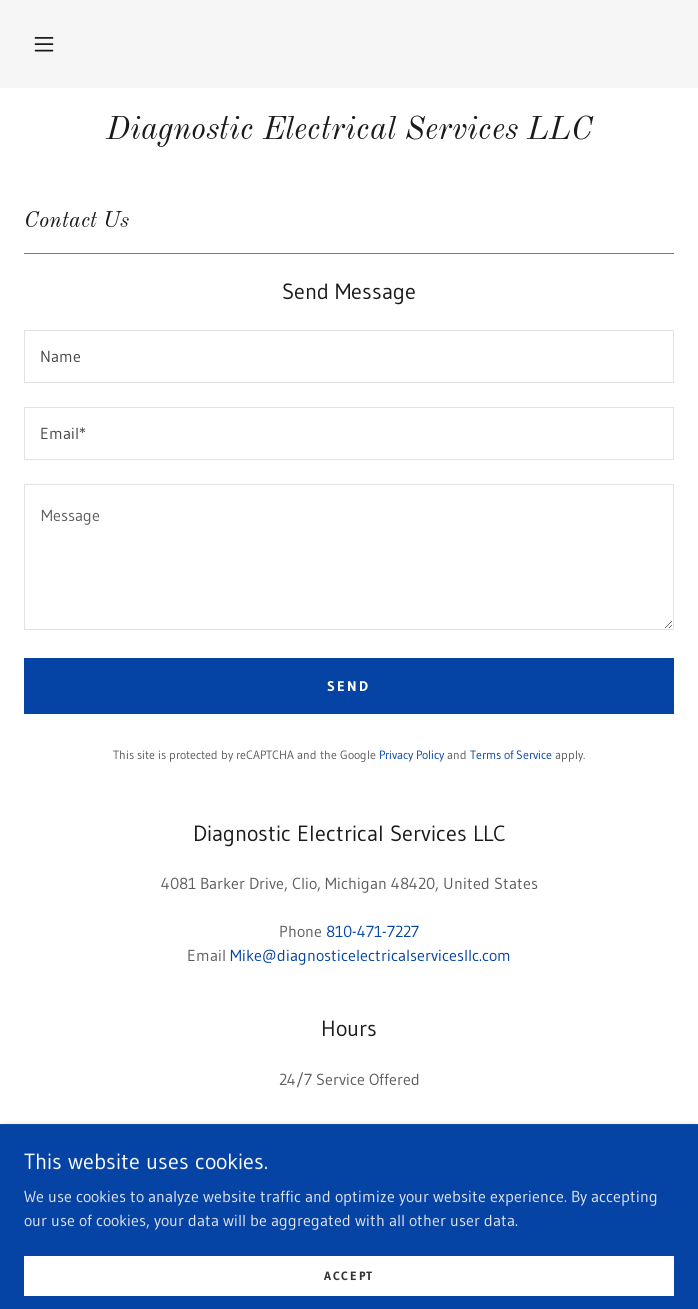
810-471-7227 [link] (372, 931)
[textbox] (349, 356)
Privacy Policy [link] (411, 754)
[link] (349, 131)
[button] (44, 44)
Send (348, 686)
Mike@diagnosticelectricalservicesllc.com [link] (370, 955)
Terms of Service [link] (511, 754)
